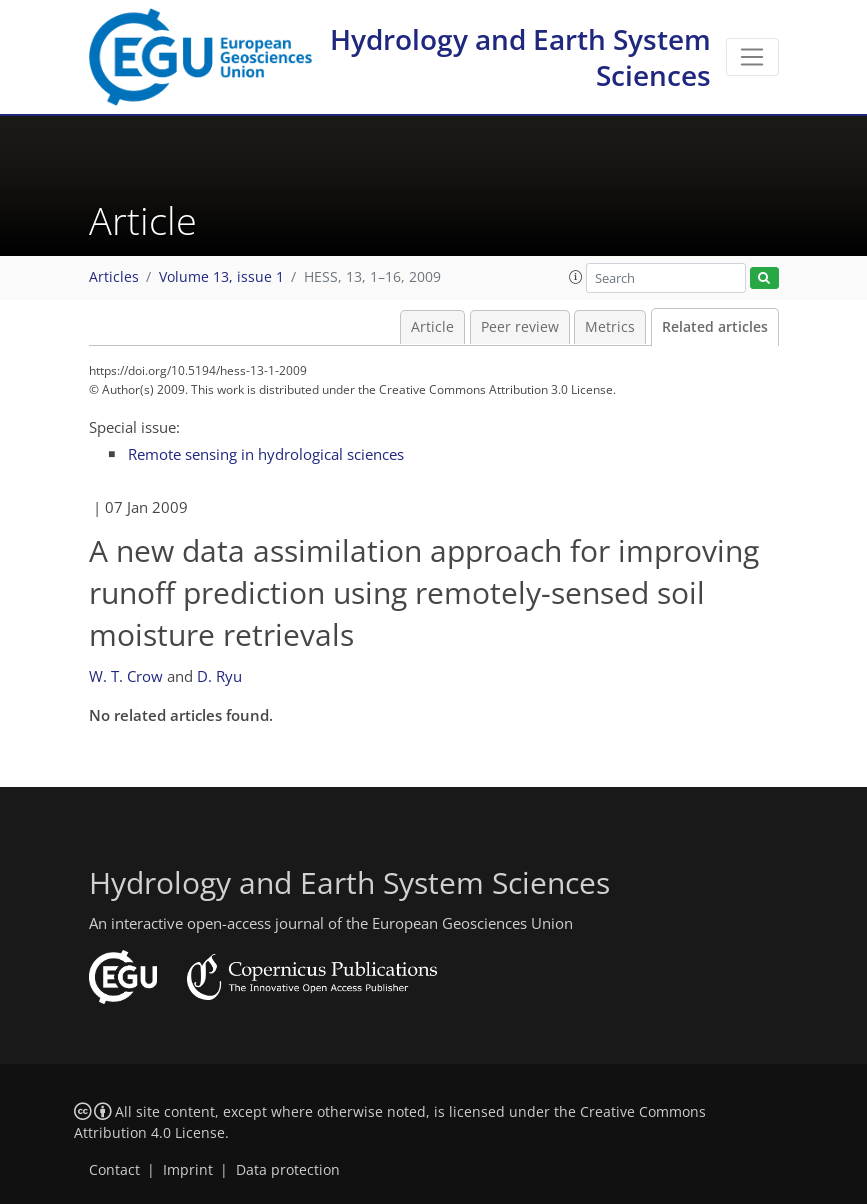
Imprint (188, 1170)
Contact (114, 1170)
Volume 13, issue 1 (221, 277)
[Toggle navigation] (752, 57)
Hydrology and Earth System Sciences (520, 57)
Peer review (520, 327)
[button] (576, 277)
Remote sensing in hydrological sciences (266, 454)
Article (432, 327)
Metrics (610, 327)
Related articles (715, 327)
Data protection (288, 1170)
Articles (114, 277)
